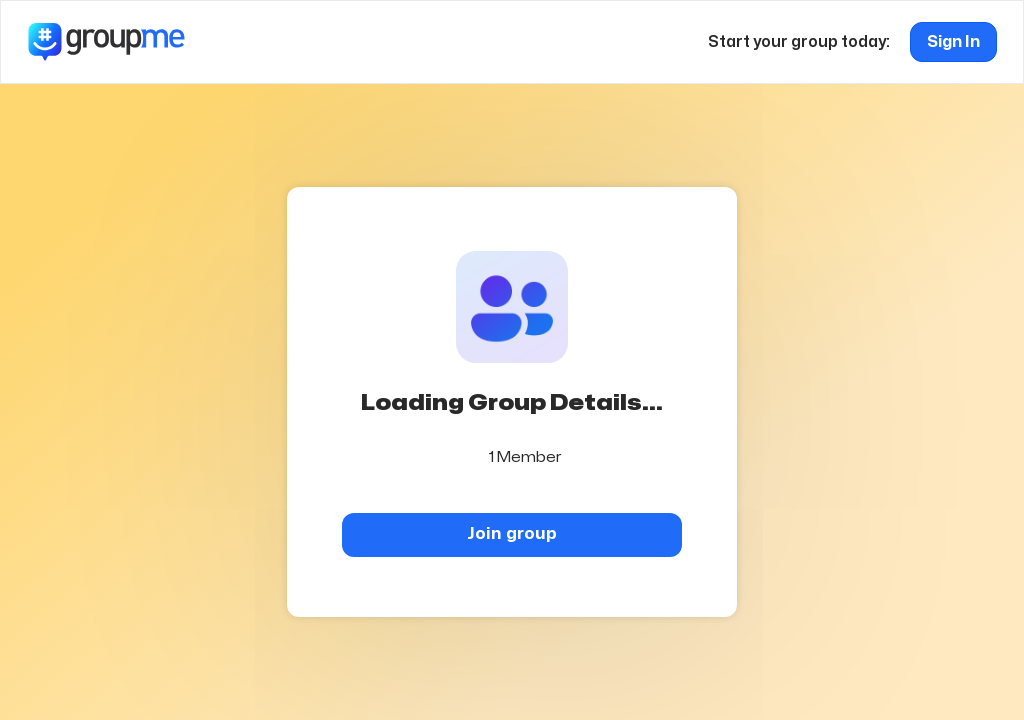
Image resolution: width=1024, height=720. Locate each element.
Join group (512, 533)
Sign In (953, 42)
